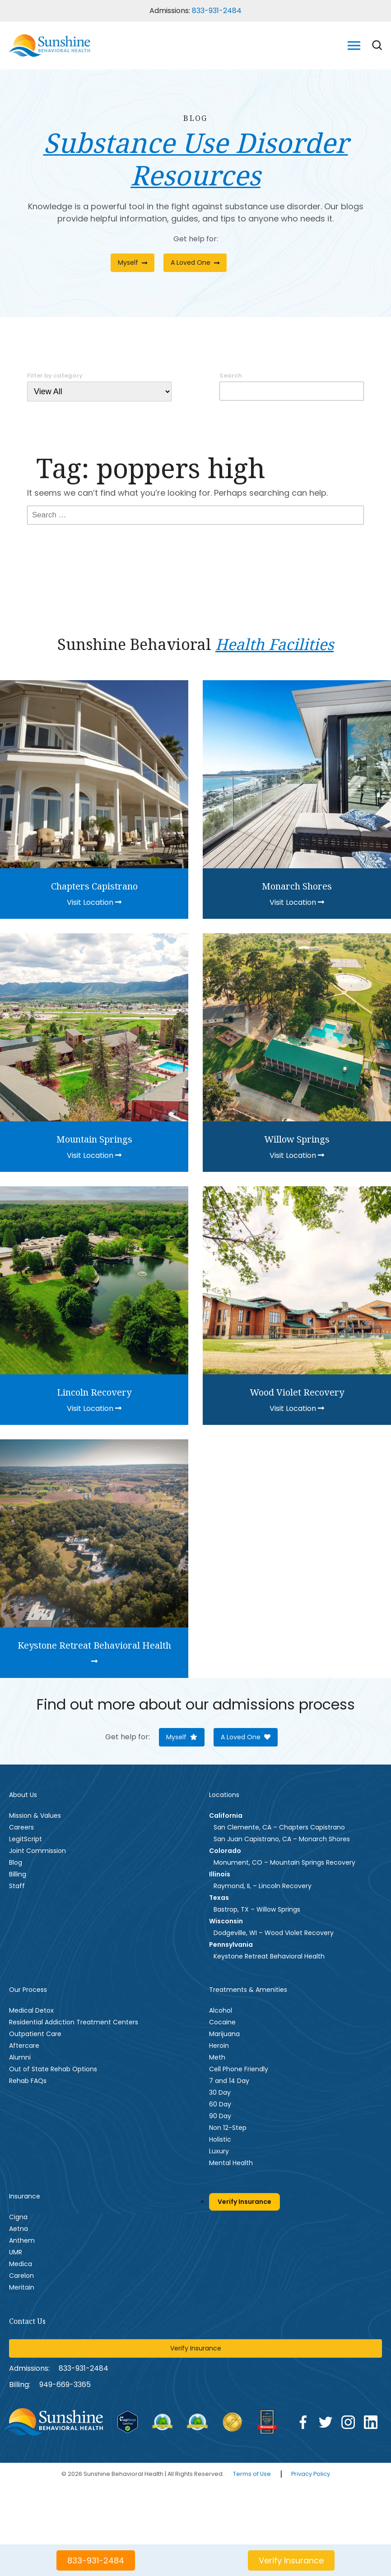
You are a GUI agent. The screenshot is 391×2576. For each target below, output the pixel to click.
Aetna (18, 2229)
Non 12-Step (228, 2127)
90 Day (220, 2116)
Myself (132, 262)
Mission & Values (35, 1815)
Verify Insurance (244, 2201)
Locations (224, 1795)
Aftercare (24, 2045)
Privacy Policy (310, 2474)
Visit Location (94, 902)
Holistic (220, 2139)
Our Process (28, 1989)
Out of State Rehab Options (53, 2069)
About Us (23, 1795)
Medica (20, 2264)
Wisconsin (226, 1921)
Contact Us (27, 2321)
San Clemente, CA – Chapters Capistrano (279, 1827)
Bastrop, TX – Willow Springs (257, 1909)
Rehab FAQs (28, 2081)
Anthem (22, 2240)
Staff (17, 1886)
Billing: (19, 2384)
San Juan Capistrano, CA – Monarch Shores (282, 1839)
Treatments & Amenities (248, 1989)
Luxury (219, 2151)
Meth (217, 2057)
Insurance (24, 2196)
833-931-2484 (217, 10)
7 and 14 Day (229, 2081)
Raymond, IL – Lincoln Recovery (263, 1886)
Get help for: (195, 239)
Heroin (219, 2045)
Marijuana (224, 2034)
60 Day (220, 2104)
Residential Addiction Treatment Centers (73, 2022)
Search (230, 375)
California (225, 1815)
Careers (21, 1827)
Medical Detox (31, 2010)
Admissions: (29, 2368)
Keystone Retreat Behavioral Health (269, 1956)
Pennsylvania (231, 1944)
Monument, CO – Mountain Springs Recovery (284, 1862)
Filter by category (55, 375)
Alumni (20, 2057)
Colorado (225, 1851)
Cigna (18, 2217)
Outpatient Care (35, 2034)
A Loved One (195, 262)
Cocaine (222, 2022)
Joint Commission (37, 1851)
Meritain (21, 2287)
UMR (15, 2252)
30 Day (220, 2092)
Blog (15, 1862)
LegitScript (25, 1839)
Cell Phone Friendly (238, 2069)
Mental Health (231, 2163)
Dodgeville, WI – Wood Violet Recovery (274, 1933)
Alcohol (220, 2010)
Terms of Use (252, 2474)
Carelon (21, 2275)
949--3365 (65, 2384)
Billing (17, 1874)
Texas (219, 1897)
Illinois (219, 1874)
